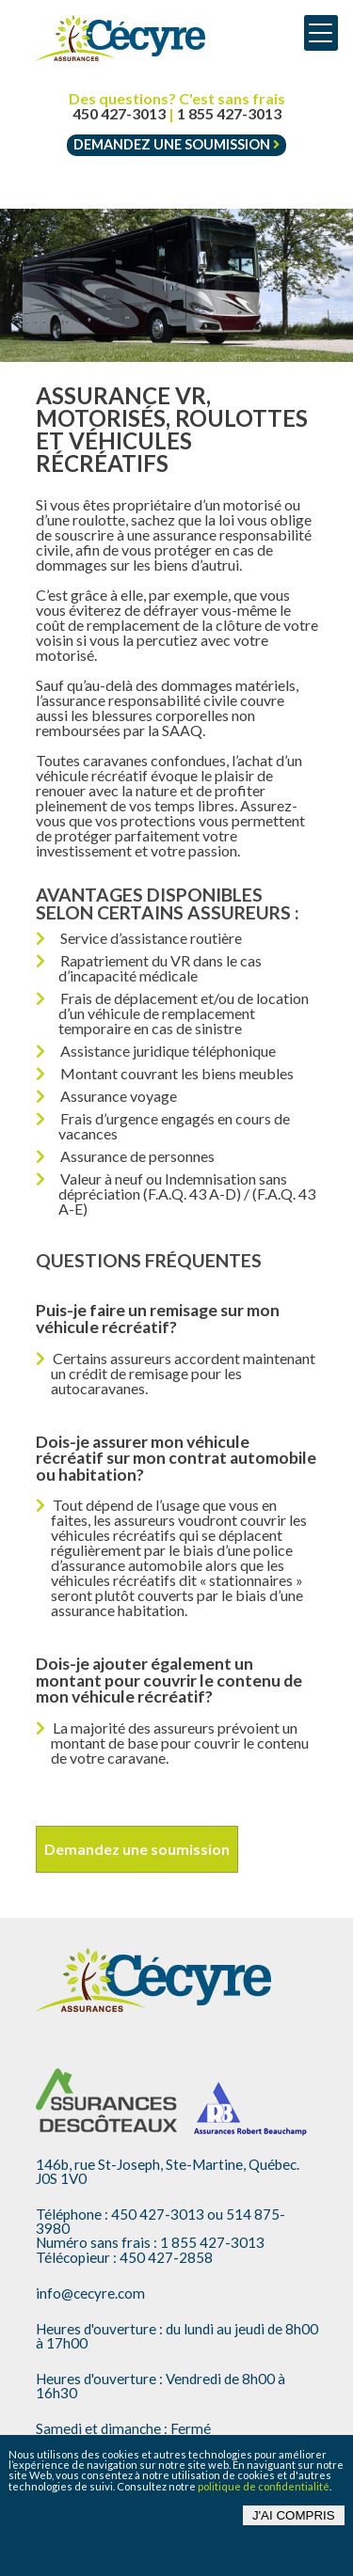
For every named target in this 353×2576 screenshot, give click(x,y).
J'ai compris (293, 2515)
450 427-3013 (119, 113)
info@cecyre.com (90, 2293)
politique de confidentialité (263, 2486)
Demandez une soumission (176, 144)
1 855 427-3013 (229, 113)
